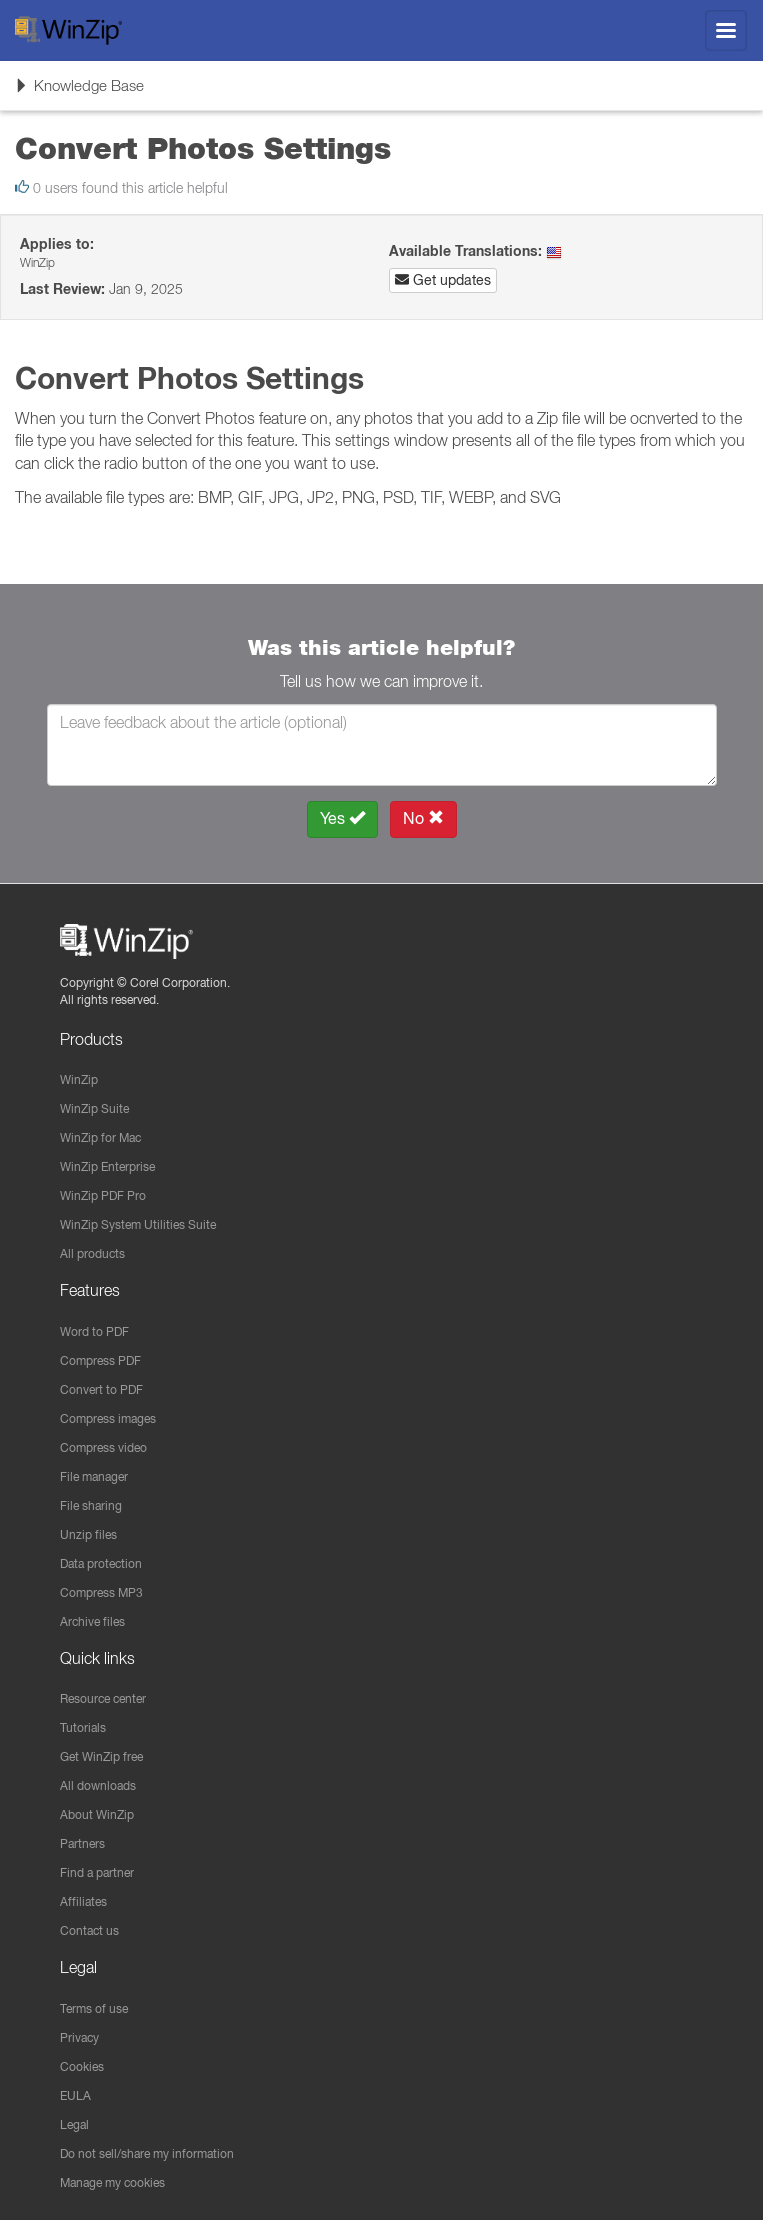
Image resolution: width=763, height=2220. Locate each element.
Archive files (92, 1621)
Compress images (108, 1418)
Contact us (89, 1930)
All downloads (98, 1785)
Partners (82, 1843)
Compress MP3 (101, 1592)
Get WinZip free (101, 1756)
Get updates (443, 280)
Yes (342, 818)
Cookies (82, 2066)
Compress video (103, 1447)
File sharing (91, 1505)
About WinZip (97, 1814)
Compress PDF (100, 1360)
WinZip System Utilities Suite (138, 1224)
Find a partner (97, 1872)
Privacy (79, 2037)
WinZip (79, 1079)
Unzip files (88, 1534)
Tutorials (83, 1727)
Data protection (101, 1563)
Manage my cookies (112, 2182)
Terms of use (94, 2008)
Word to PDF (94, 1331)
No (423, 818)
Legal (74, 2124)
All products (92, 1253)
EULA (75, 2095)
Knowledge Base (79, 92)
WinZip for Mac (100, 1137)
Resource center (103, 1698)
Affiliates (83, 1901)
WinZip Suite (94, 1108)
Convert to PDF (101, 1389)
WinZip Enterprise (107, 1166)
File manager (94, 1476)
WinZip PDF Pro (103, 1195)
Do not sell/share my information (147, 2153)
